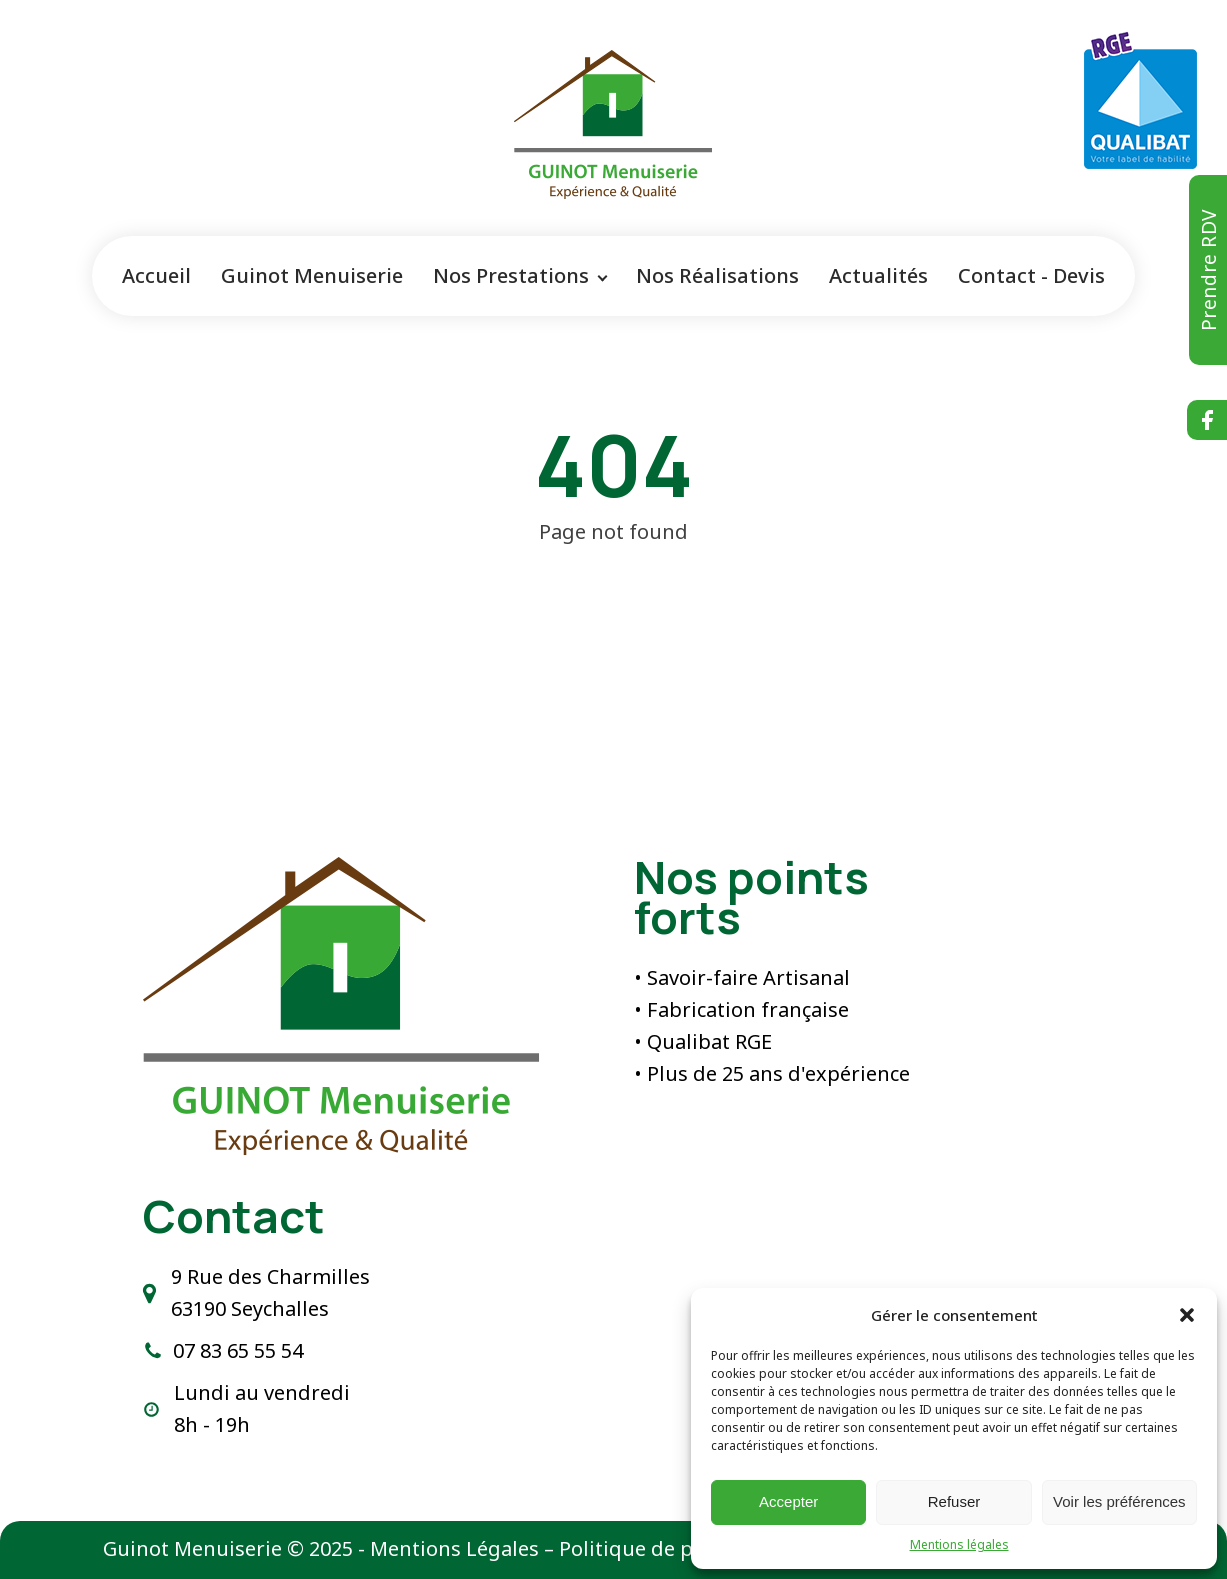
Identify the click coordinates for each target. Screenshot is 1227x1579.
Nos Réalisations (717, 275)
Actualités (878, 275)
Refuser (954, 1501)
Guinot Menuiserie (312, 275)
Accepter (788, 1501)
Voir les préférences (1119, 1501)
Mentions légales (959, 1544)
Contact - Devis (1031, 275)
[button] (1187, 1315)
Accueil (156, 275)
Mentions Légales (454, 1548)
